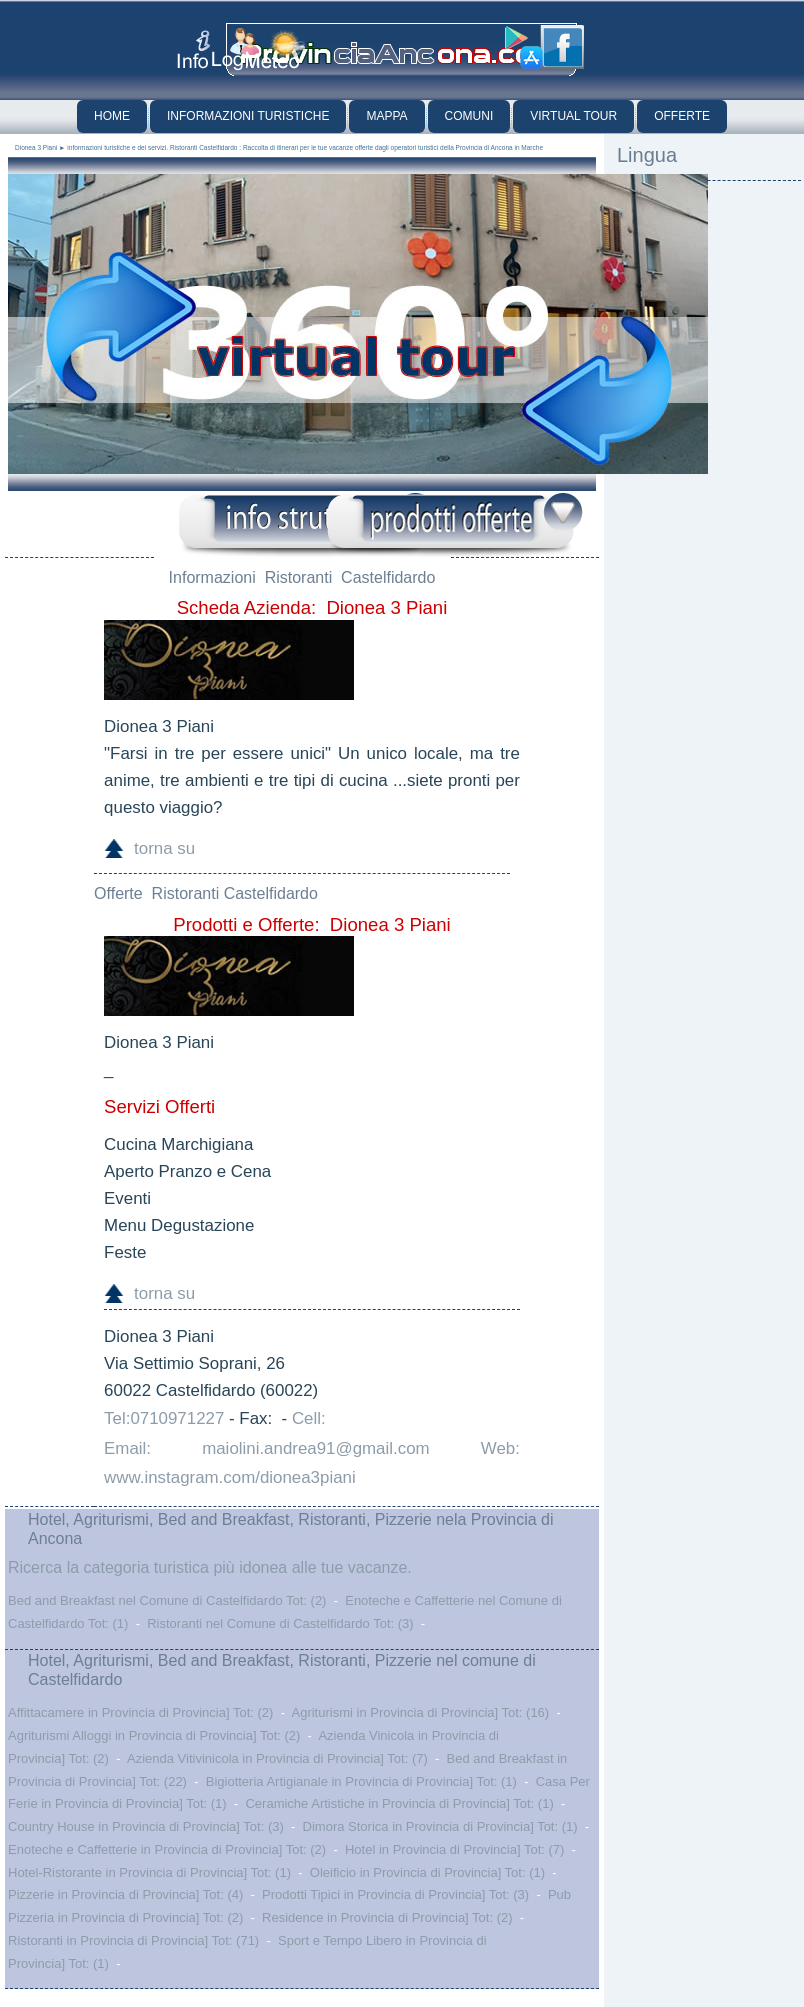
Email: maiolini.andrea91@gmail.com (267, 1448)
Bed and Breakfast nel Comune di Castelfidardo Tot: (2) (167, 1600)
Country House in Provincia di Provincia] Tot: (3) (146, 1826)
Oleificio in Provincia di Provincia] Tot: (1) (427, 1872)
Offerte (682, 116)
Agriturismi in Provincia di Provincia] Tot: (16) (420, 1712)
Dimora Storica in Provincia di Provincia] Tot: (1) (440, 1826)
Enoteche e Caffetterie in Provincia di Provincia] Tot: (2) (167, 1849)
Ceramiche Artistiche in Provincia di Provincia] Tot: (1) (399, 1803)
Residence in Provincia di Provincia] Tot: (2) (387, 1917)
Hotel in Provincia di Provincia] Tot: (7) (454, 1849)
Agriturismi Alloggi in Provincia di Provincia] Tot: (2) (154, 1735)
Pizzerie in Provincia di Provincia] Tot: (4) (125, 1894)
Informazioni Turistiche (248, 116)
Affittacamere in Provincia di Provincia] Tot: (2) (140, 1712)
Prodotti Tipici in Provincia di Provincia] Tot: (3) (395, 1894)
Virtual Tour (573, 116)
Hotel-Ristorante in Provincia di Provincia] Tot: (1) (149, 1872)
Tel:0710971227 (164, 1418)
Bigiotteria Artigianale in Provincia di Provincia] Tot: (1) (361, 1781)
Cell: (309, 1418)
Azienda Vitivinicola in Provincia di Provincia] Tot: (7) (277, 1758)
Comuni (469, 116)
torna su (164, 848)
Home (112, 116)
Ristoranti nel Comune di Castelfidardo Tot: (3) (280, 1623)
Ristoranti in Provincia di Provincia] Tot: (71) (133, 1940)
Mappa (386, 116)
